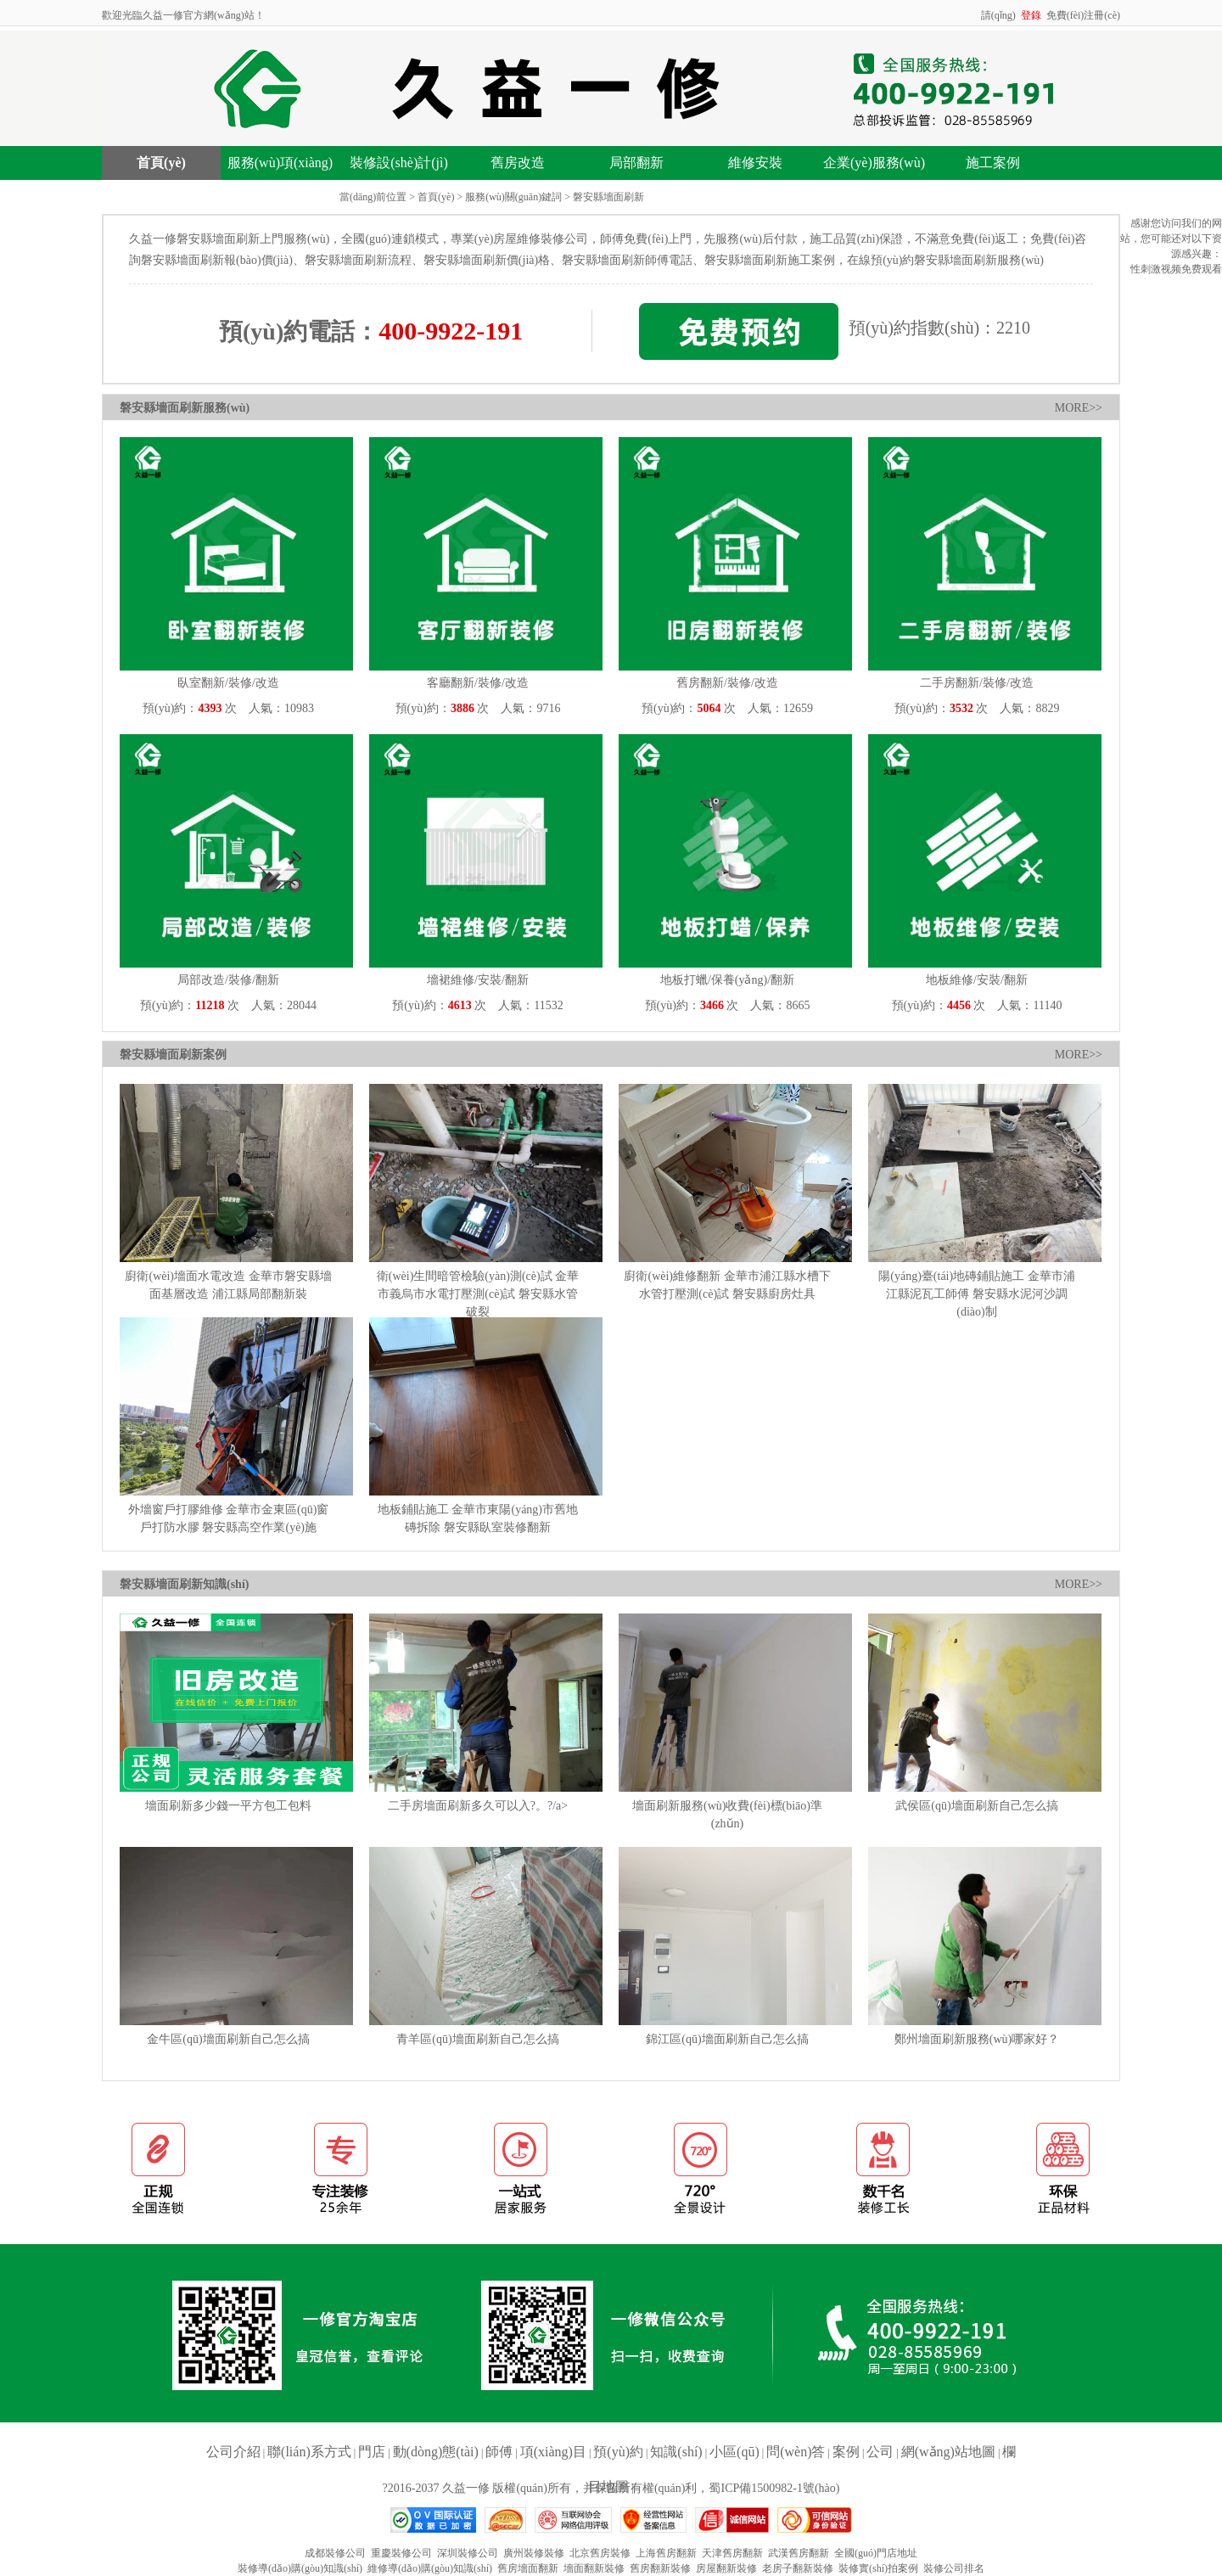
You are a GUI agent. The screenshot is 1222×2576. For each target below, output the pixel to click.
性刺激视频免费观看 (1176, 269)
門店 (371, 2451)
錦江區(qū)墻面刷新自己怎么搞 (727, 2039)
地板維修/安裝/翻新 (977, 980)
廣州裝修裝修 (533, 2553)
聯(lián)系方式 (309, 2451)
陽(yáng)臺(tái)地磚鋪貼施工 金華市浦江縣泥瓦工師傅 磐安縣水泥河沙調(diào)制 (976, 1294)
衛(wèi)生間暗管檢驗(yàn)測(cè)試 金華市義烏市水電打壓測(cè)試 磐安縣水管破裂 (478, 1294)
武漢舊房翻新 (798, 2553)
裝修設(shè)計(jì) (399, 162)
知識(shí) (676, 2451)
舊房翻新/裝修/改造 (727, 682)
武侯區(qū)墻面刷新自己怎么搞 (976, 1805)
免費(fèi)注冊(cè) (1083, 15)
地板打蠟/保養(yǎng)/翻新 (727, 980)
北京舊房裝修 (600, 2553)
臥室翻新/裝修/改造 (228, 682)
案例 (846, 2451)
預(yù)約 (618, 2451)
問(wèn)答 (795, 2451)
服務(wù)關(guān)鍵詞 (513, 197)
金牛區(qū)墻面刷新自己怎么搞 (228, 2039)
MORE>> (1078, 407)
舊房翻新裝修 (660, 2568)
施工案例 (993, 162)
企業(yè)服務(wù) (874, 162)
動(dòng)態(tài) (436, 2451)
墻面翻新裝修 (594, 2568)
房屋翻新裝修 (726, 2568)
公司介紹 (233, 2451)
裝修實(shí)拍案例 (878, 2568)
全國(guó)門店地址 (875, 2553)
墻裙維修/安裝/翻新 (478, 980)
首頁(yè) (161, 162)
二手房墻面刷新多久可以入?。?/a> (478, 1805)
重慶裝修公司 (401, 2553)
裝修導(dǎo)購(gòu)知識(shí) (300, 2568)
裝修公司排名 (953, 2568)
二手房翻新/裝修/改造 (977, 682)
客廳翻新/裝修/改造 (478, 682)
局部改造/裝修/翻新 (228, 980)
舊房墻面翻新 (527, 2568)
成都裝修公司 (335, 2553)
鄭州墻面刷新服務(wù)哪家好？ (976, 2039)
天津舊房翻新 (732, 2553)
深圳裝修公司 (467, 2553)
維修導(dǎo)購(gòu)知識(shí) (429, 2568)
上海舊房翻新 (666, 2553)
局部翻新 (636, 162)
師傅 (499, 2451)
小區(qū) (734, 2451)
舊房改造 (517, 162)
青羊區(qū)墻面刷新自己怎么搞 (477, 2039)
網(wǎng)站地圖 (948, 2451)
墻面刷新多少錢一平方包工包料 (228, 1805)
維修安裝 (755, 162)
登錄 (1031, 15)
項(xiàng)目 (553, 2451)
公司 (880, 2451)
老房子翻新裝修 (797, 2568)
